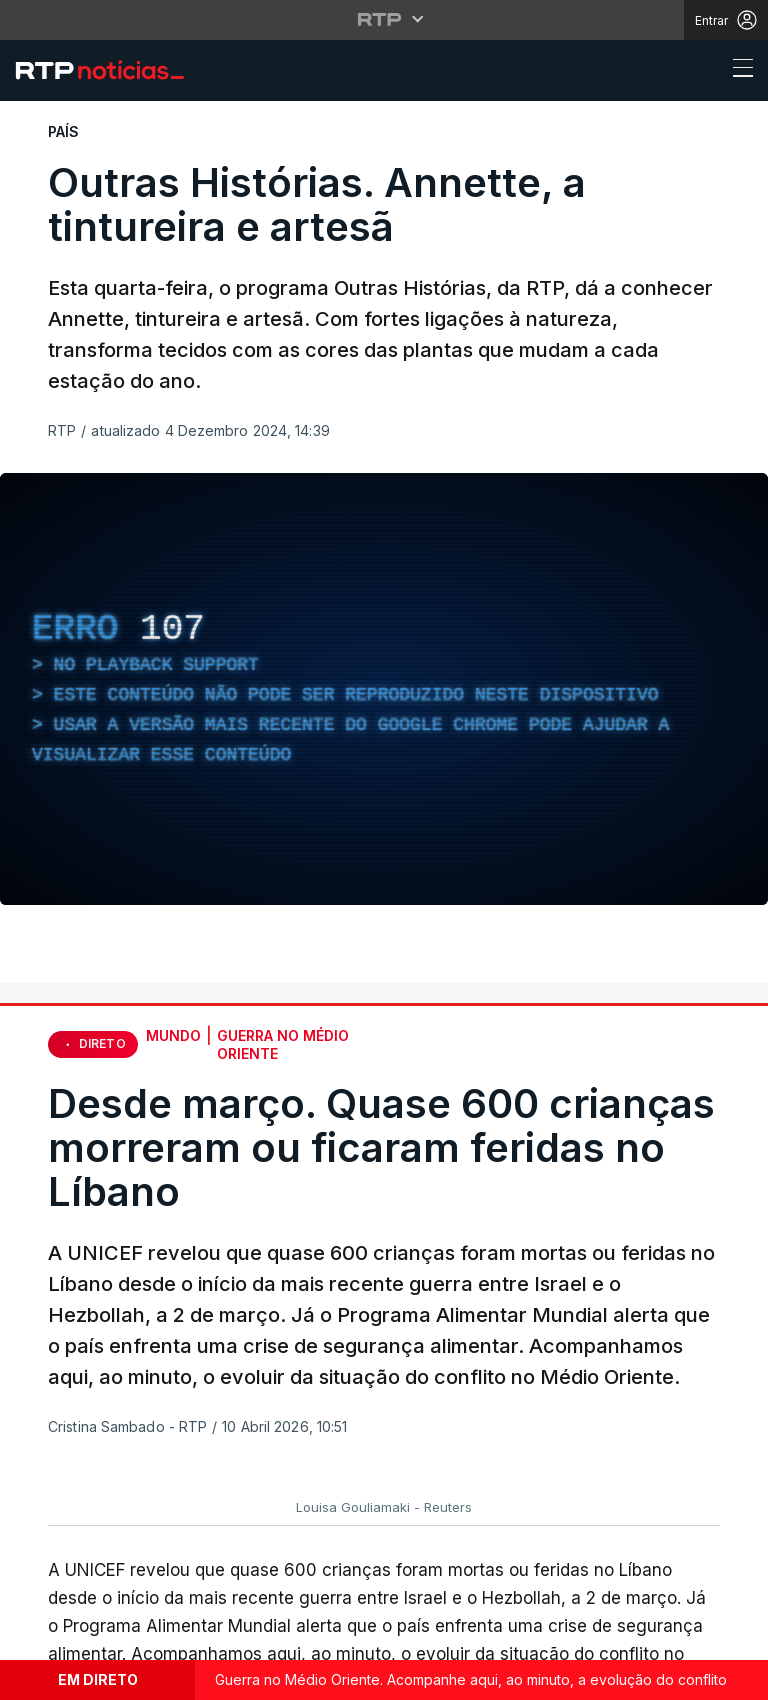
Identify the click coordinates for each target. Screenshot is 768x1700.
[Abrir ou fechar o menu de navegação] (737, 71)
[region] (384, 689)
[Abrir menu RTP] (384, 19)
